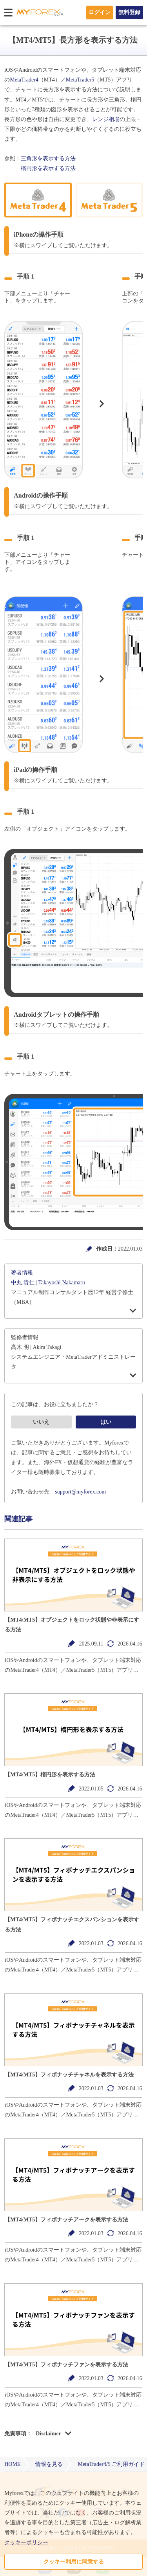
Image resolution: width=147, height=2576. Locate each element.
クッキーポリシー (26, 2542)
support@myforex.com (80, 1492)
